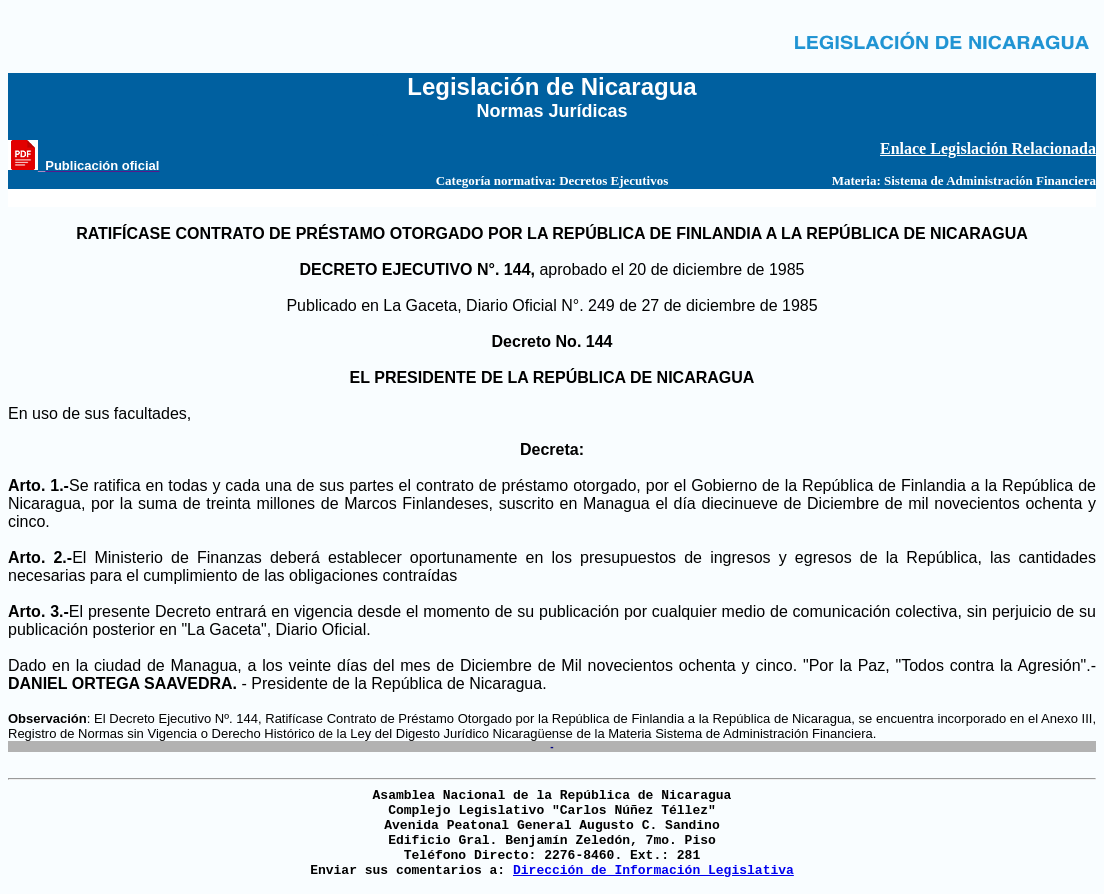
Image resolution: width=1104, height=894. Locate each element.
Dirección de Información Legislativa (653, 870)
